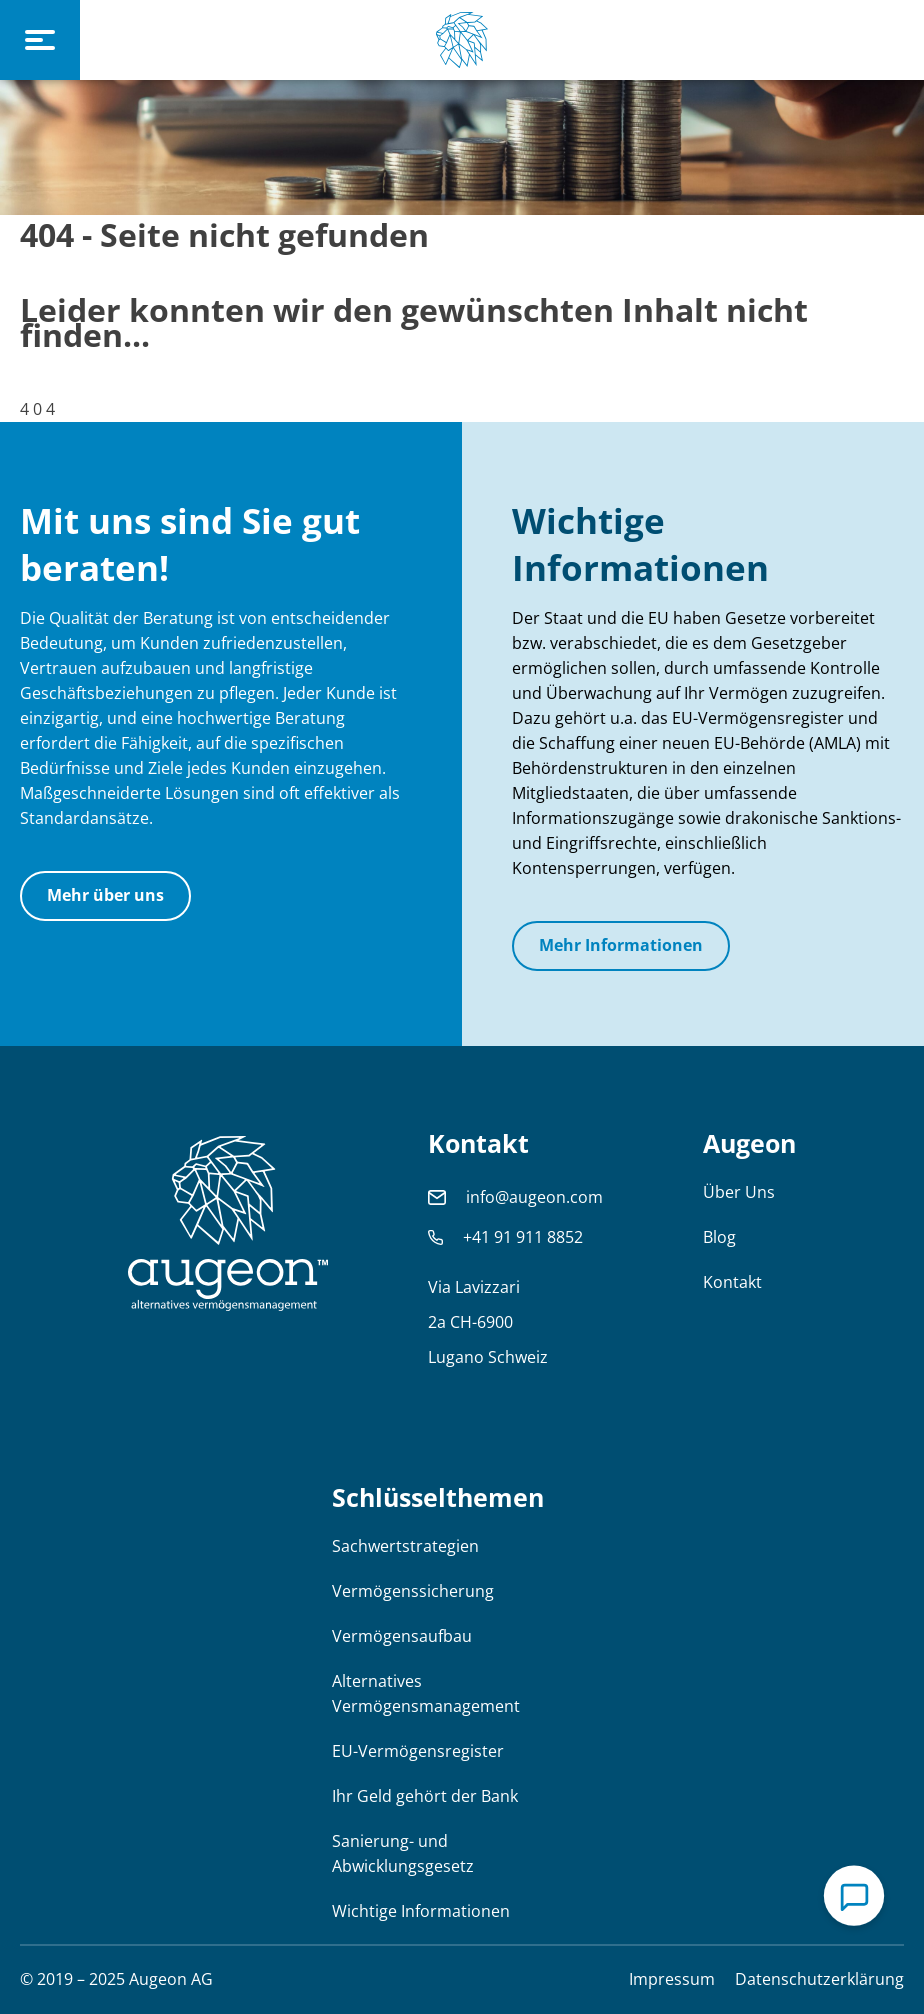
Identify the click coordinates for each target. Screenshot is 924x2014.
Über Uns (739, 1192)
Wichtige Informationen (421, 1911)
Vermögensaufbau (402, 1636)
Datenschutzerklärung (819, 1979)
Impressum (672, 1979)
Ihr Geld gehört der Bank (425, 1796)
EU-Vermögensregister (418, 1751)
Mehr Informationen (621, 945)
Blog (719, 1237)
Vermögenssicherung (413, 1591)
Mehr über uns (105, 895)
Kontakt (732, 1282)
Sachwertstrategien (405, 1546)
